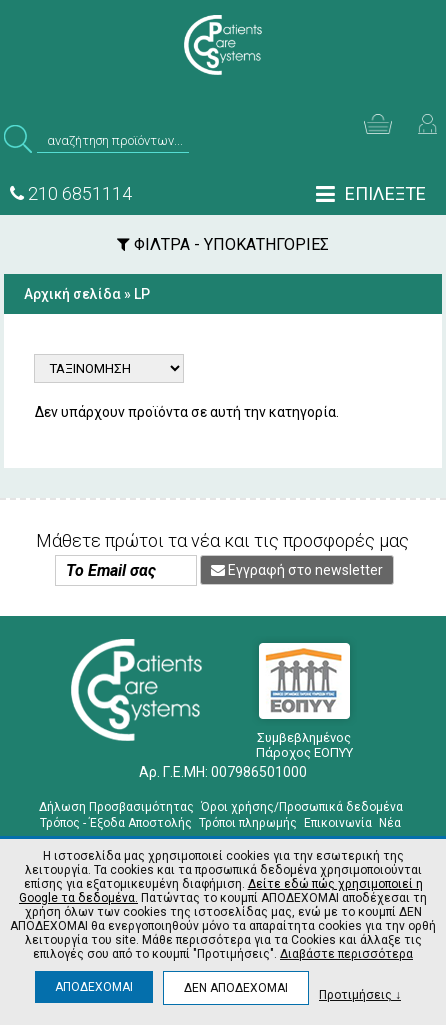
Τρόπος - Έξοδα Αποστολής (116, 823)
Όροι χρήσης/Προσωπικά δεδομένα (302, 807)
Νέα (390, 823)
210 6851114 (71, 193)
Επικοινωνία (338, 823)
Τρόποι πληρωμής (248, 823)
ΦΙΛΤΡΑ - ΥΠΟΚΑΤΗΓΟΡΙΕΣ (223, 244)
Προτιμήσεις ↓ (360, 994)
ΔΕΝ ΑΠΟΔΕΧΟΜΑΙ (236, 988)
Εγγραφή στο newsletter (297, 570)
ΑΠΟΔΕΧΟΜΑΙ (94, 987)
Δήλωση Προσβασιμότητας (116, 807)
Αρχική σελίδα (72, 294)
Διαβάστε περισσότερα (346, 954)
